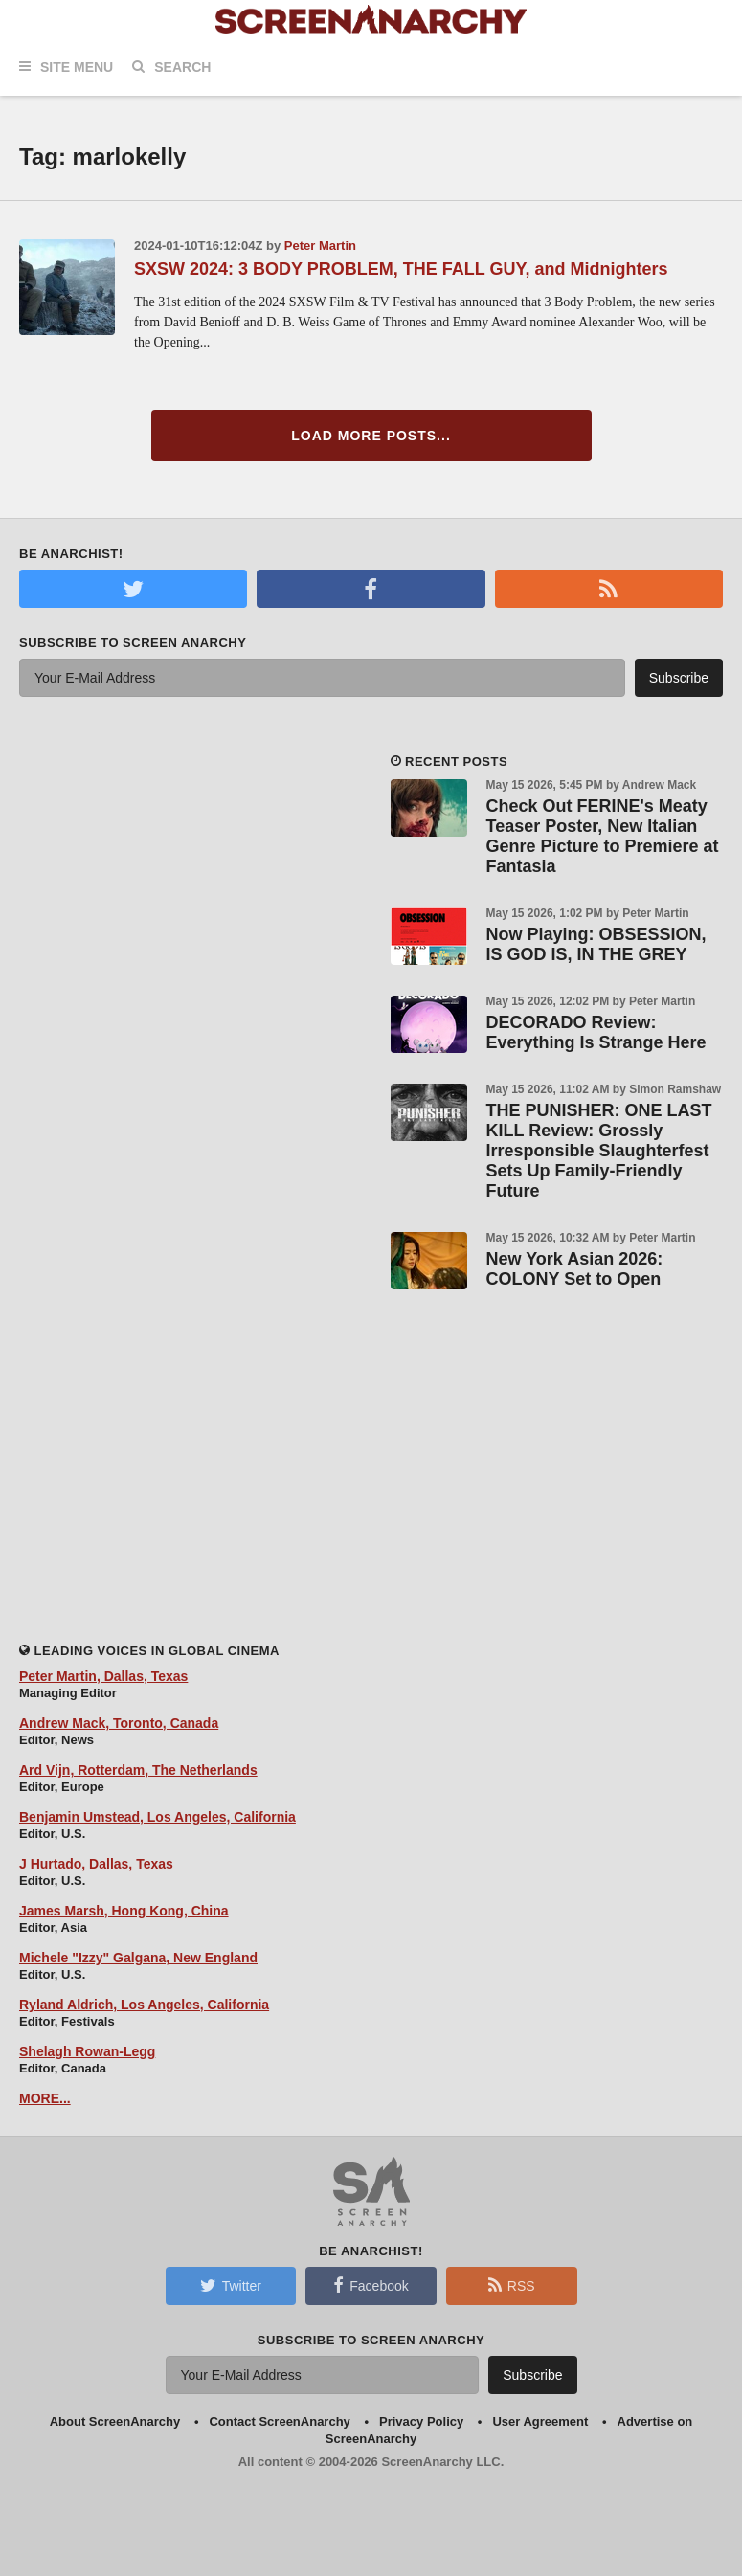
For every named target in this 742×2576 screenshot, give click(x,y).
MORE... (45, 2098)
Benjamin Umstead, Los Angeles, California (157, 1817)
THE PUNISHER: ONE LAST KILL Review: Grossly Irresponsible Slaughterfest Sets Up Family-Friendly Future (599, 1150)
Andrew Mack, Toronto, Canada (118, 1723)
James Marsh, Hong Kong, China (124, 1910)
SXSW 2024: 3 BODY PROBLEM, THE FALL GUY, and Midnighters (400, 269)
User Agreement (540, 2421)
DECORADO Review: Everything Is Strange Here (596, 1032)
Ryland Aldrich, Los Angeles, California (144, 2004)
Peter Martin (320, 245)
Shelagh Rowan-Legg (87, 2051)
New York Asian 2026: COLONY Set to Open (574, 1268)
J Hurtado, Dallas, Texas (96, 1863)
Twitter (230, 2285)
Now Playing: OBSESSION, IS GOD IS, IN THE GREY (596, 944)
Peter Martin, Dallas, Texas (103, 1676)
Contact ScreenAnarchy (279, 2421)
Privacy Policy (421, 2421)
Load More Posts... (371, 435)
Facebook (370, 2285)
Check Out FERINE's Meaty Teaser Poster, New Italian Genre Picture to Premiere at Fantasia (602, 836)
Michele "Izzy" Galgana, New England (138, 1957)
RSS (511, 2285)
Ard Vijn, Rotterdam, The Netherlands (138, 1770)
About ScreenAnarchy (115, 2421)
